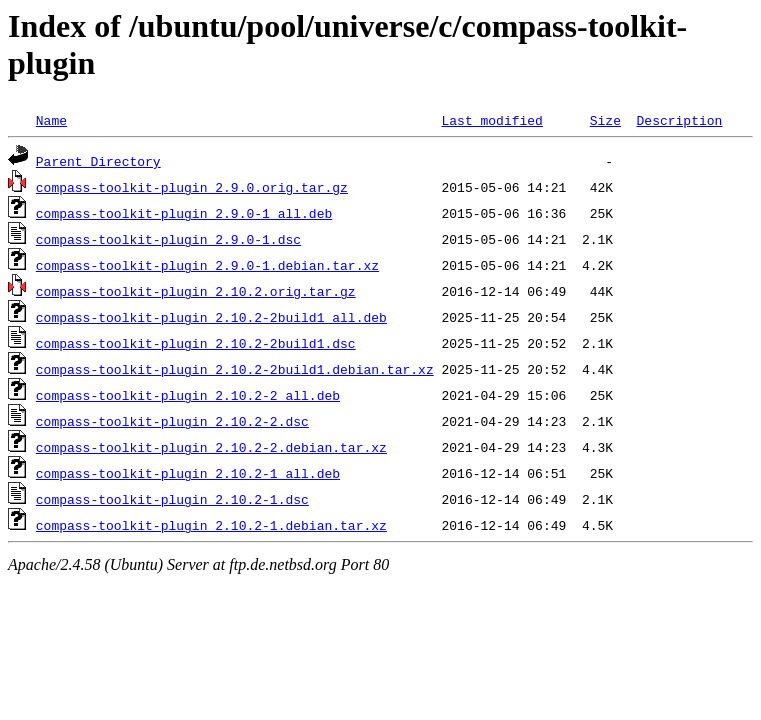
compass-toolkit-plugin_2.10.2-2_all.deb (188, 395)
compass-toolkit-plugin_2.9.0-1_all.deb (184, 213)
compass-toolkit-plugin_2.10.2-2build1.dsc (196, 343)
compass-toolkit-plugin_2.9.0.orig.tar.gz (192, 187)
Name (51, 120)
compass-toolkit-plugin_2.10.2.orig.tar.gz (196, 291)
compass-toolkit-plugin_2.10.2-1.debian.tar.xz (211, 525)
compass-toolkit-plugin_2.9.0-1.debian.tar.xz (207, 265)
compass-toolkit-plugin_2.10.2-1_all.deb (188, 473)
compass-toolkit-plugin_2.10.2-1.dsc (172, 499)
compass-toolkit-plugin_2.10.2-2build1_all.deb (211, 317)
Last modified (491, 120)
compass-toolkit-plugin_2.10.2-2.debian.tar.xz (211, 447)
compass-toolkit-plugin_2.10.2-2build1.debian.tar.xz (235, 369)
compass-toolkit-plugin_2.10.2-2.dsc (172, 421)
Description (679, 120)
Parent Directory (98, 161)
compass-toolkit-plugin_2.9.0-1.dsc (168, 239)
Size (605, 120)
